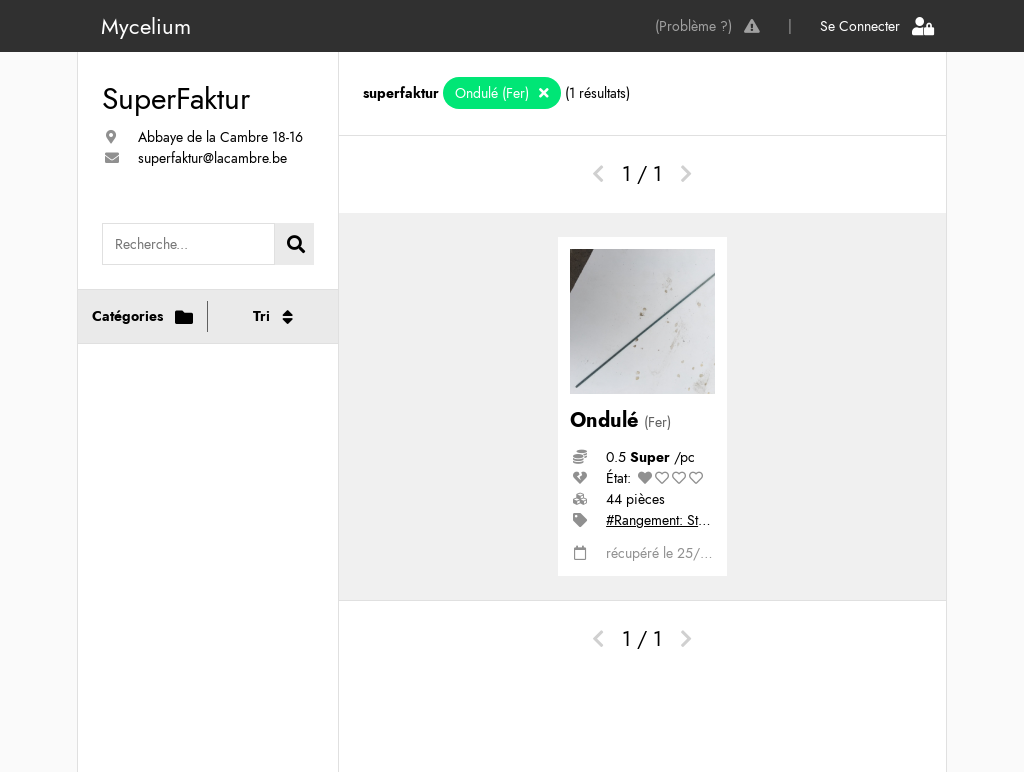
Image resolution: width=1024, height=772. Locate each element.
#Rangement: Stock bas (675, 520)
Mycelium (146, 26)
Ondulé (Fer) (494, 93)
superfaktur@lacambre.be (212, 158)
